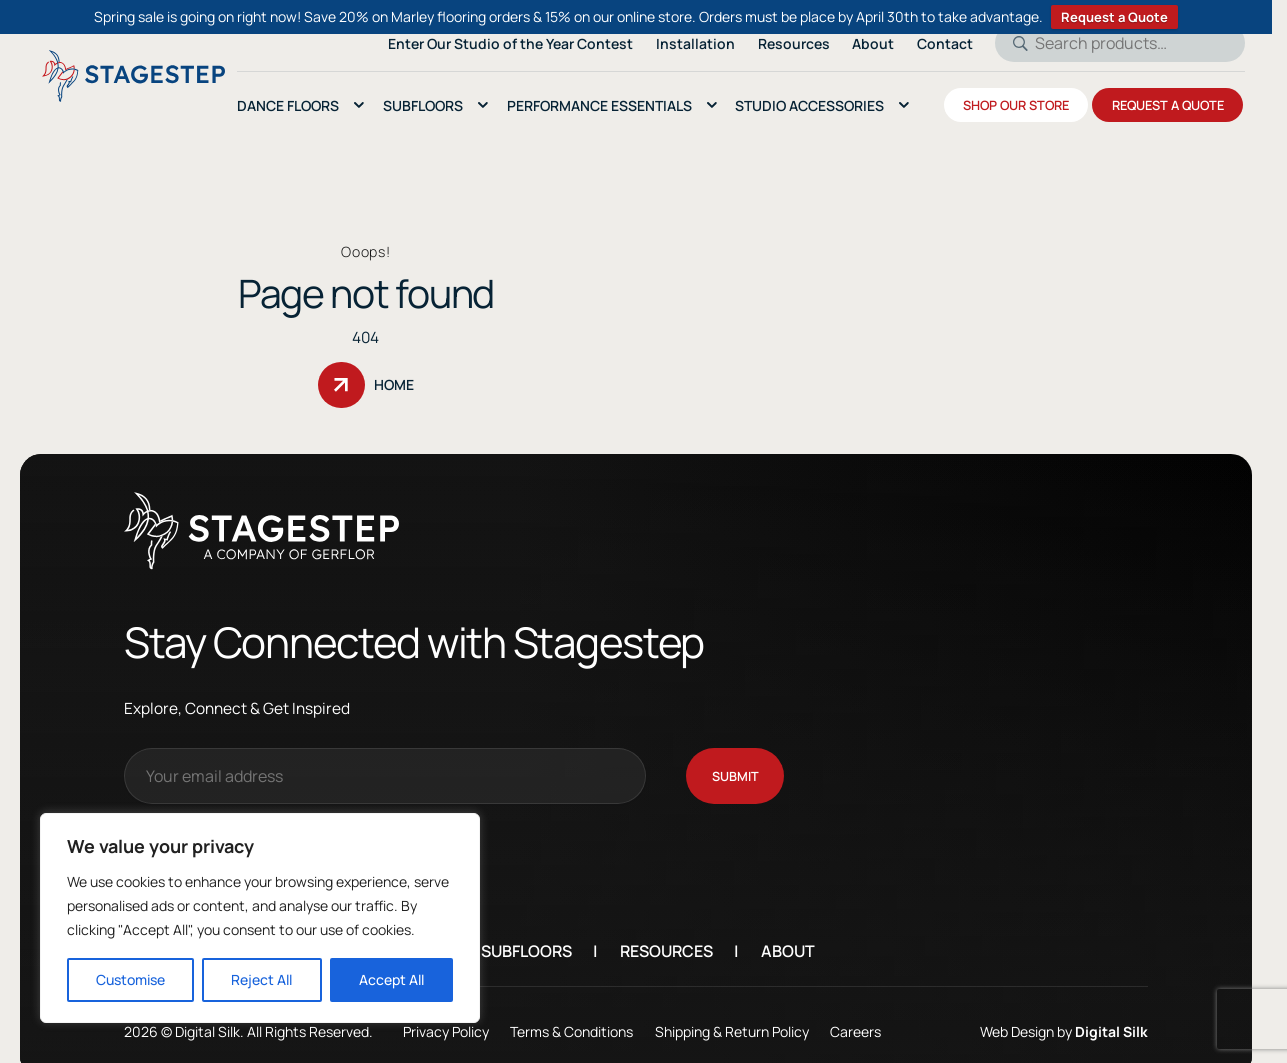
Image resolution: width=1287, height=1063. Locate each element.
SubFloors (423, 105)
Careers (885, 1024)
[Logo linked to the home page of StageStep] (133, 76)
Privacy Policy (475, 1024)
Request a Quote (1114, 17)
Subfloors (555, 945)
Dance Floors (288, 105)
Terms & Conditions (601, 1024)
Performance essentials (599, 105)
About (817, 945)
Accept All (391, 979)
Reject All (261, 979)
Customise (130, 979)
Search (1014, 43)
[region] (260, 918)
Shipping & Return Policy (761, 1024)
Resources (695, 945)
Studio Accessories (809, 105)
